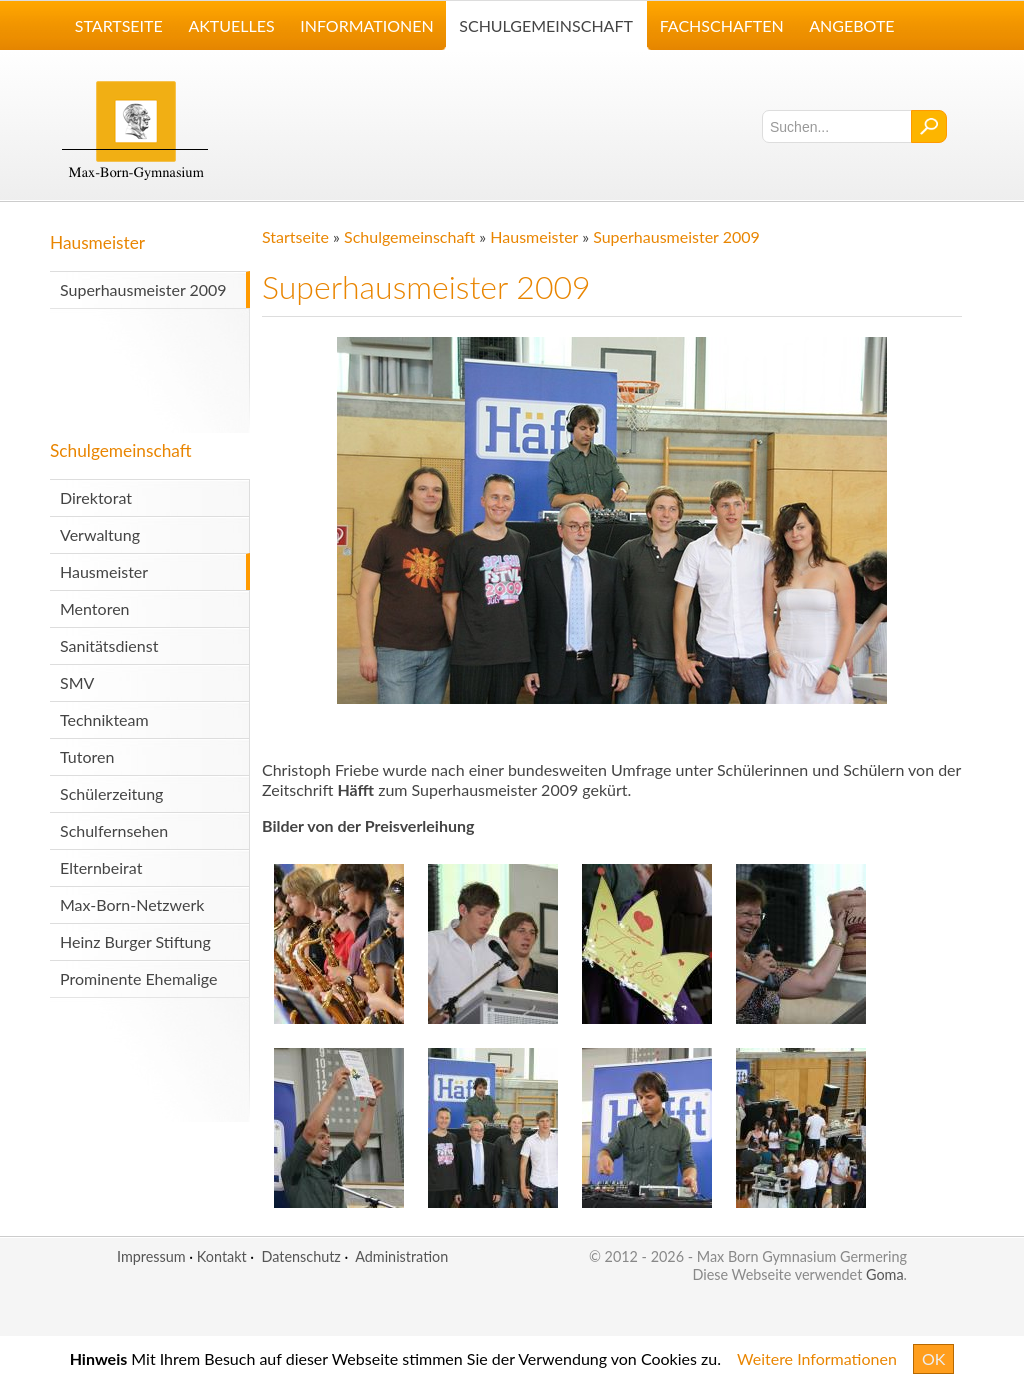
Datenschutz (300, 1256)
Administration (401, 1256)
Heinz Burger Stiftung (135, 941)
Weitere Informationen (817, 1358)
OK (933, 1358)
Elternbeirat (101, 867)
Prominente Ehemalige (138, 978)
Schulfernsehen (114, 830)
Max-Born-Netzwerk (132, 904)
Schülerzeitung (111, 793)
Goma (885, 1274)
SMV (77, 682)
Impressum (151, 1256)
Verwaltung (100, 534)
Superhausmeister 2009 (143, 289)
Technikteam (104, 719)
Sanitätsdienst (109, 645)
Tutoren (87, 756)
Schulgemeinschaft (121, 450)
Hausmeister (97, 242)
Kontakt (222, 1256)
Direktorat (96, 497)
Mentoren (95, 608)
